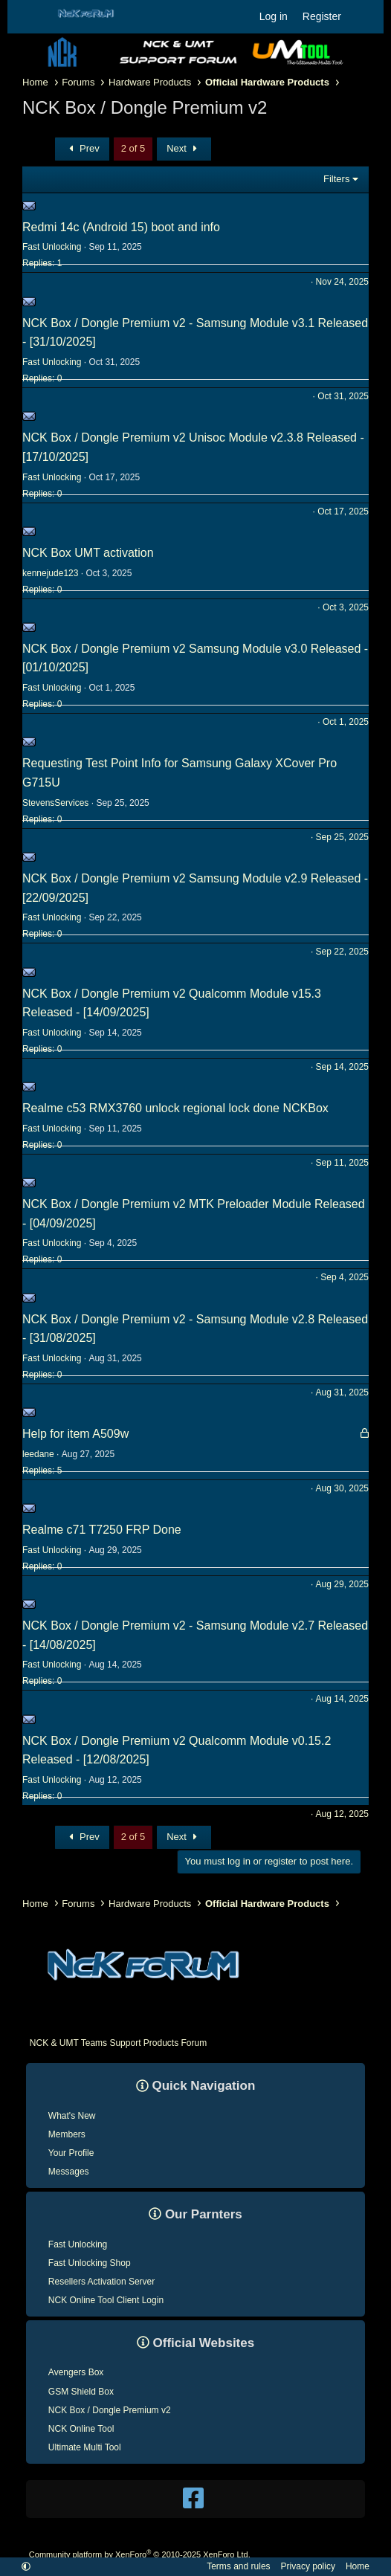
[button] (26, 2566)
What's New (72, 2116)
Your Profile (71, 2153)
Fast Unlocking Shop (89, 2263)
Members (66, 2134)
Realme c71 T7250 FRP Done (101, 1529)
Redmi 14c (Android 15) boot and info (121, 227)
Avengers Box (76, 2372)
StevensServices (55, 803)
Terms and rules (238, 2566)
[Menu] (31, 17)
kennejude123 (50, 573)
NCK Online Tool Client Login (106, 2300)
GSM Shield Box (81, 2391)
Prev (82, 148)
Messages (68, 2171)
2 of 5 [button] (133, 148)
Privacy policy (308, 2566)
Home (357, 2566)
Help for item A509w (75, 1433)
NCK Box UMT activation (88, 552)
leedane (38, 1454)
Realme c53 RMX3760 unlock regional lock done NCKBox (175, 1108)
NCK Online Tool (81, 2429)
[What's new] (363, 16)
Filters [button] (336, 178)
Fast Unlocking (77, 2244)
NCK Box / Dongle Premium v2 (109, 2410)
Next (184, 148)
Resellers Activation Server (101, 2281)
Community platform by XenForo (140, 2554)
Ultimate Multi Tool (84, 2447)
